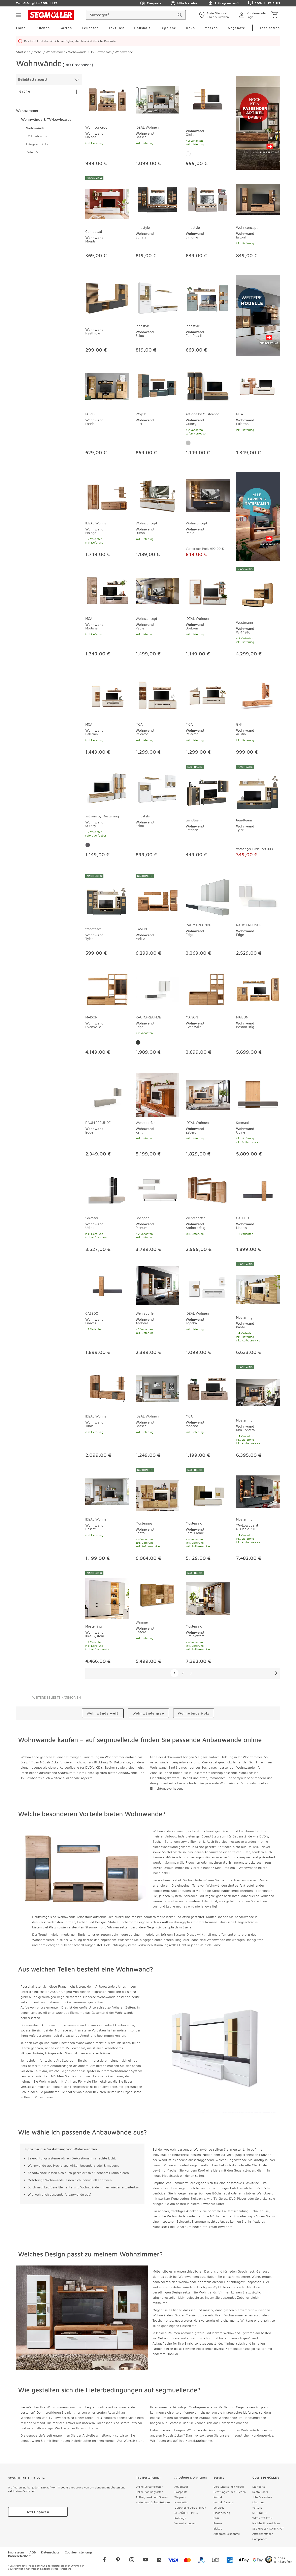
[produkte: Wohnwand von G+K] (258, 715)
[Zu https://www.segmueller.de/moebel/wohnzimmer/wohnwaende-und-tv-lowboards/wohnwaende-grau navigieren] (148, 1713)
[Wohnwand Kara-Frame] (208, 1493)
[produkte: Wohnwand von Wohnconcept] (107, 123)
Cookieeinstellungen (79, 2552)
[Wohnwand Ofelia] (208, 99)
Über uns (258, 2502)
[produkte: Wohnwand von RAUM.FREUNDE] (208, 917)
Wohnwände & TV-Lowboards (46, 119)
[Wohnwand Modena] (107, 590)
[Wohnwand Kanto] (258, 1287)
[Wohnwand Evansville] (107, 988)
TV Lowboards (36, 136)
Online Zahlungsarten (149, 2491)
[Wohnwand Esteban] (208, 789)
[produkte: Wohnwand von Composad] (107, 219)
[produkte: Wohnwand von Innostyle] (157, 219)
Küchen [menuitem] (43, 28)
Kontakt (218, 2497)
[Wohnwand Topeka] (208, 1285)
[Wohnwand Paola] (208, 494)
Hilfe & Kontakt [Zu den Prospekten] (184, 3)
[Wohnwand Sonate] (157, 199)
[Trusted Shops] (279, 2560)
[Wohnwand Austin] (258, 696)
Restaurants (260, 2491)
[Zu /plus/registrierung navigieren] (38, 2512)
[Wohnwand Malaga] (107, 99)
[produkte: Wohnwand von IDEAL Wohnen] (157, 123)
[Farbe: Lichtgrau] (188, 443)
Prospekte (181, 2491)
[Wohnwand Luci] (157, 385)
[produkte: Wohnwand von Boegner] (157, 1211)
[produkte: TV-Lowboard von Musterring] (258, 1516)
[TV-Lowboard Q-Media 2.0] (258, 1490)
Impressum (16, 2552)
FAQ (216, 2518)
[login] (253, 15)
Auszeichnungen (262, 2533)
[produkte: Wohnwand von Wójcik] (157, 411)
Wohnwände (35, 128)
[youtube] (145, 2560)
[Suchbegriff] (132, 15)
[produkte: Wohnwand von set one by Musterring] (208, 411)
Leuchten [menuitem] (90, 28)
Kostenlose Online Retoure (153, 2502)
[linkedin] (159, 2560)
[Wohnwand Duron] (157, 494)
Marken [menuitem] (211, 28)
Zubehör (32, 152)
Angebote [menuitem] (236, 28)
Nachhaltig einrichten (266, 2523)
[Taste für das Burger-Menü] (18, 14)
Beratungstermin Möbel (228, 2486)
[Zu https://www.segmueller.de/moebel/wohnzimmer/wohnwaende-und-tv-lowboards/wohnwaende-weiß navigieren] (103, 1713)
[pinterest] (118, 2560)
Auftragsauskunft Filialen (152, 2497)
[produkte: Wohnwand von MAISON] (107, 1012)
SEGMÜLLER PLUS (186, 2512)
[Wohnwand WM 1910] (258, 592)
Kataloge (180, 2518)
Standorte (258, 2486)
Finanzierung (221, 2512)
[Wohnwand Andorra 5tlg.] (208, 1189)
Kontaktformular (224, 2502)
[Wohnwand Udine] (258, 1094)
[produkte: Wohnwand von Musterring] (258, 1310)
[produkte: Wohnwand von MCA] (258, 411)
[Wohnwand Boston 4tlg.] (258, 988)
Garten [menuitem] (66, 28)
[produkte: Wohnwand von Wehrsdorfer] (157, 1115)
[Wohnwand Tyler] (258, 789)
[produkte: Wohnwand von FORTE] (107, 411)
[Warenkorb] (275, 15)
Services (218, 2507)
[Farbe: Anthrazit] (87, 845)
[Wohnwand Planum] (157, 1189)
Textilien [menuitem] (116, 28)
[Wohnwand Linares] (258, 1189)
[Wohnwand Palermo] (258, 385)
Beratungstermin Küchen (229, 2491)
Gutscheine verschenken (190, 2507)
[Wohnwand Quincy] (208, 385)
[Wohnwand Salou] (157, 297)
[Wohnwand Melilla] (157, 898)
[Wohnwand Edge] (208, 896)
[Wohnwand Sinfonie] (208, 199)
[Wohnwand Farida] (107, 385)
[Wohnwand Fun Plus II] (208, 297)
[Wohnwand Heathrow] (107, 297)
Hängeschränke (37, 144)
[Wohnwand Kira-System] (258, 1390)
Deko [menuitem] (190, 28)
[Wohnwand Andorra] (157, 1285)
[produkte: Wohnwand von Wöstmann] (258, 613)
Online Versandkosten (149, 2486)
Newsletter (181, 2502)
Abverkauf (181, 2486)
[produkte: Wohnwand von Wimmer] (157, 1619)
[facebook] (104, 2560)
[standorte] (213, 15)
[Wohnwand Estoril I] (258, 199)
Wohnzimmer (27, 110)
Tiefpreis (180, 2497)
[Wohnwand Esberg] (208, 1094)
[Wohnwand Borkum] (208, 590)
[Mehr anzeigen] (258, 123)
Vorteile (257, 2507)
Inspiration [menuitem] (270, 28)
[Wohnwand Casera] (157, 1594)
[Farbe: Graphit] (138, 1042)
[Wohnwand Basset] (157, 99)
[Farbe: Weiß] (188, 153)
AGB (32, 2552)
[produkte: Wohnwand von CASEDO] (157, 917)
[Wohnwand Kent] (157, 1094)
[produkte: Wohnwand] (208, 123)
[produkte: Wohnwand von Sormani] (258, 1115)
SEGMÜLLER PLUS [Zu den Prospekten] (264, 3)
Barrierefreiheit (19, 2556)
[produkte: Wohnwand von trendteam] (208, 813)
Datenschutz (50, 2552)
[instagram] (131, 2560)
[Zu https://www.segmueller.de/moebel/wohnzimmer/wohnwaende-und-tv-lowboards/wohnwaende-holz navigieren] (193, 1713)
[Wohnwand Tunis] (107, 1388)
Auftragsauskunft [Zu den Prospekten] (223, 3)
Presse (217, 2523)
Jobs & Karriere (262, 2497)
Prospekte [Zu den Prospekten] (150, 3)
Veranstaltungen (185, 2523)
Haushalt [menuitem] (142, 28)
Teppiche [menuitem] (168, 28)
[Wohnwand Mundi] (107, 201)
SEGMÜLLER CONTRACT (268, 2528)
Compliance (259, 2539)
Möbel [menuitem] (21, 28)
